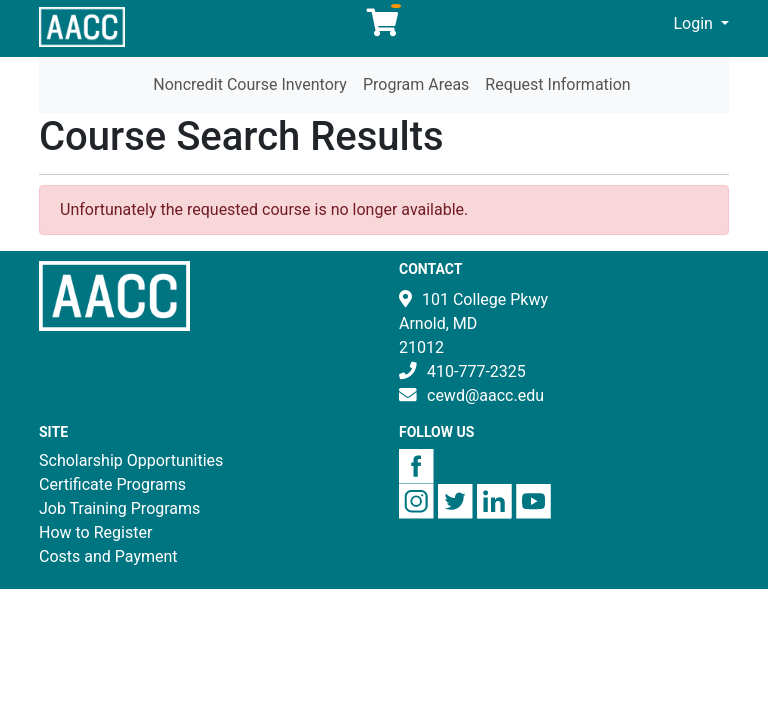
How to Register (95, 532)
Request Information (557, 84)
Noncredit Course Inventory (250, 84)
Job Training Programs (119, 508)
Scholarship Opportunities (131, 460)
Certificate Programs (112, 484)
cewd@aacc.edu (485, 395)
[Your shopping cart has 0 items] (384, 27)
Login (695, 23)
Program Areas (416, 84)
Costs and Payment (108, 556)
